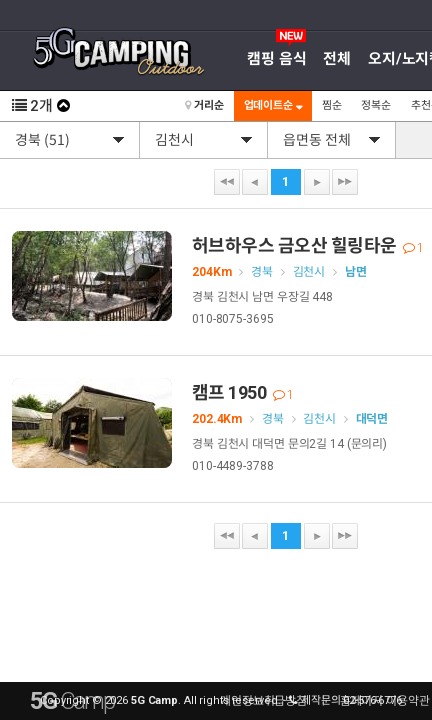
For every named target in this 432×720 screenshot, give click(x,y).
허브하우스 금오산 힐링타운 (307, 245)
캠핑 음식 (276, 59)
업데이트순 (273, 105)
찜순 (332, 105)
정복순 (376, 105)
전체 (337, 59)
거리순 (204, 105)
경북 (262, 272)
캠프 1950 (242, 392)
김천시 (309, 272)
